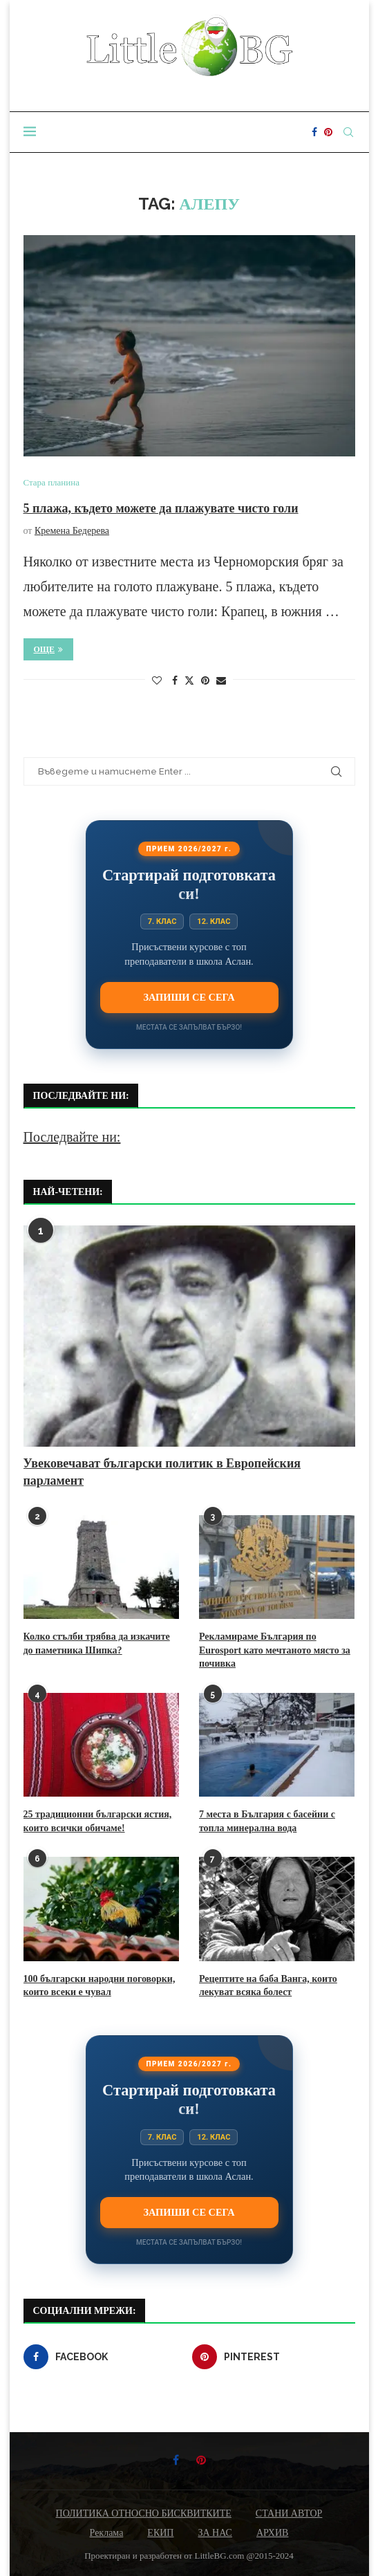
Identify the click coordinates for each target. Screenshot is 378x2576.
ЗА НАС (215, 2533)
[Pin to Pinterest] (205, 681)
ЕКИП (160, 2533)
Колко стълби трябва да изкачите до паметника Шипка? (96, 1643)
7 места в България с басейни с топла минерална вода (267, 1821)
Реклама (107, 2533)
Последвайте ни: (72, 1137)
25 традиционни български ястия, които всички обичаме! (97, 1821)
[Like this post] (157, 681)
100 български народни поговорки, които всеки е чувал (99, 1986)
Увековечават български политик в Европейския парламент (162, 1472)
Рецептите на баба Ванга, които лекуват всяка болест (268, 1986)
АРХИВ (272, 2533)
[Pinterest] (328, 132)
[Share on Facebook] (175, 681)
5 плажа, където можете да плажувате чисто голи (161, 508)
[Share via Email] (221, 681)
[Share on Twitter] (189, 680)
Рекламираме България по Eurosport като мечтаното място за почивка (274, 1650)
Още (49, 649)
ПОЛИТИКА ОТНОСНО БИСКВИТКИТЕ (143, 2513)
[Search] (348, 132)
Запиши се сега (188, 997)
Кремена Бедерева (72, 531)
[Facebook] (314, 132)
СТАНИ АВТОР (289, 2513)
